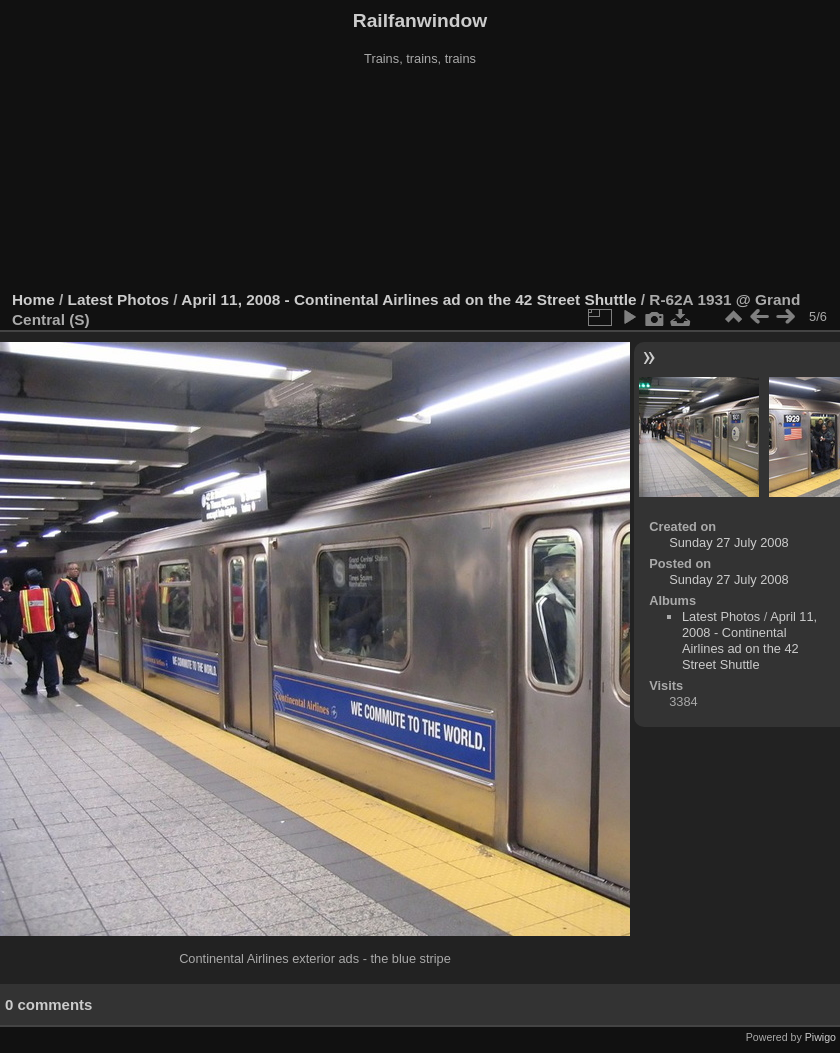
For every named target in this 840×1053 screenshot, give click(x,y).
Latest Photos (119, 299)
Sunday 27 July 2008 (729, 542)
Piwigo (820, 1037)
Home (33, 299)
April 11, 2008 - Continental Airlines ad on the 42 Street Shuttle (408, 299)
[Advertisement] (420, 179)
